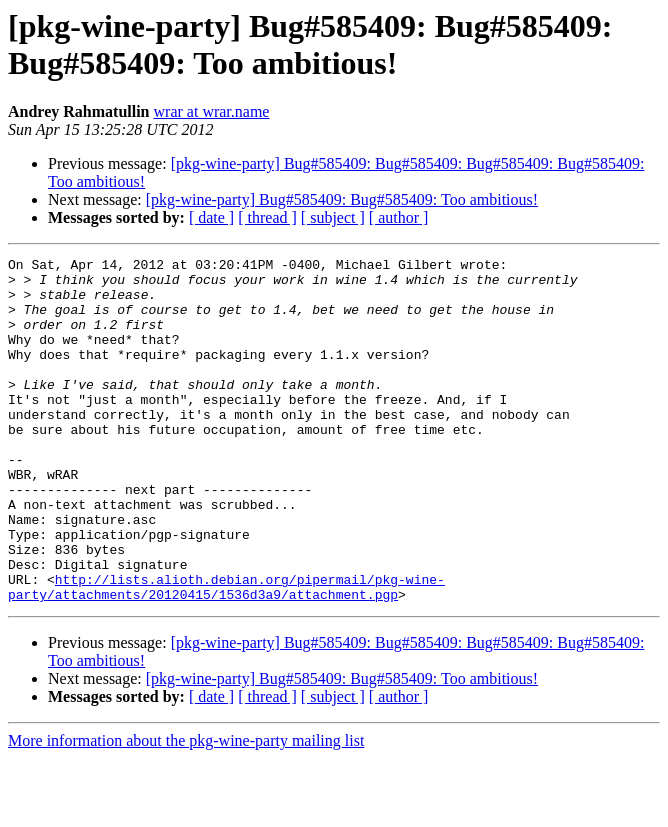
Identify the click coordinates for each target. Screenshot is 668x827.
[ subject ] (333, 217)
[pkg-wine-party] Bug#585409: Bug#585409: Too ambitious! (342, 199)
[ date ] (211, 217)
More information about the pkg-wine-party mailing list (186, 809)
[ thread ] (267, 217)
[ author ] (399, 217)
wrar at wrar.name (212, 111)
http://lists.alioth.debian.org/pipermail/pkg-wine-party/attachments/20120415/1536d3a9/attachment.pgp (226, 654)
